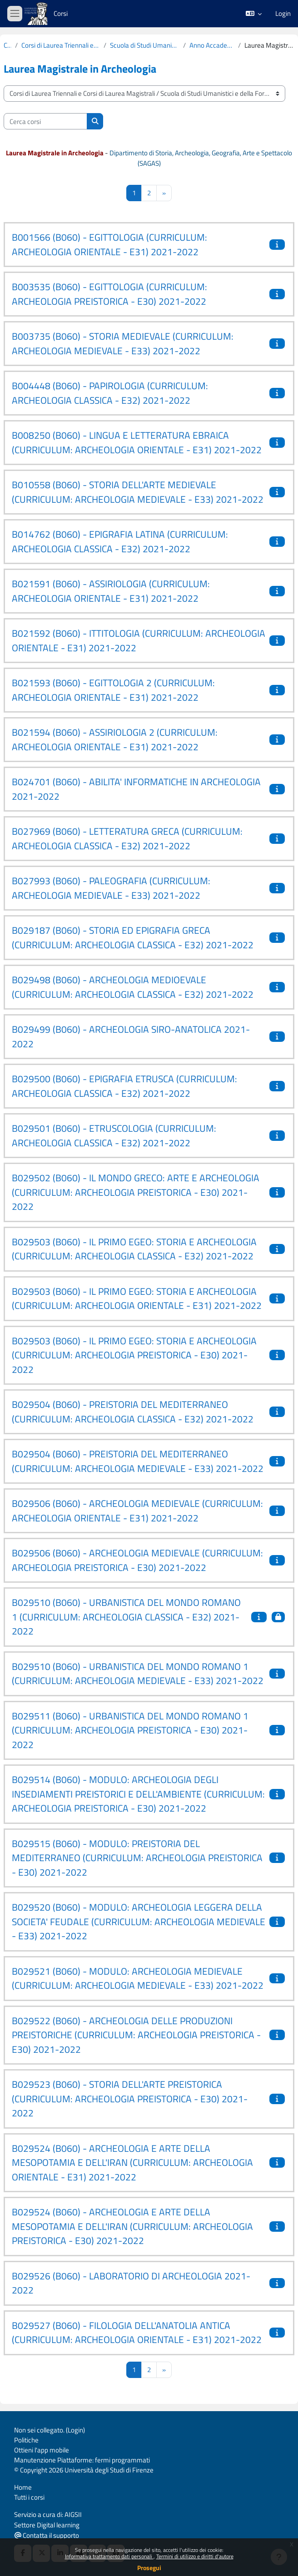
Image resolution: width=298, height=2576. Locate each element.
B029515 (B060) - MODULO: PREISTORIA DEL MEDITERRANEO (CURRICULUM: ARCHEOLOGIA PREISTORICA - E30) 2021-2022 (137, 1857)
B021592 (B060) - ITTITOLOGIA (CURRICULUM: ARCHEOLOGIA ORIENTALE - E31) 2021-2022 (138, 640)
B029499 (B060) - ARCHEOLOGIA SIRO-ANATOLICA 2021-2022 (131, 1036)
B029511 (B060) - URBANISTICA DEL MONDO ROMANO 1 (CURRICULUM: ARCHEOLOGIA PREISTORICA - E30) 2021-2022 (130, 1730)
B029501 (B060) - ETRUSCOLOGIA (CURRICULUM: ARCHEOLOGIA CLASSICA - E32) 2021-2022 (114, 1135)
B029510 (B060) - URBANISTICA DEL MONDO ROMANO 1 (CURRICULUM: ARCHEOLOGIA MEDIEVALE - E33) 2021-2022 (137, 1673)
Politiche (26, 2440)
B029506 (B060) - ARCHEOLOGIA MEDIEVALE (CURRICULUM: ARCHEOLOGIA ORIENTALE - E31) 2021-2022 (137, 1510)
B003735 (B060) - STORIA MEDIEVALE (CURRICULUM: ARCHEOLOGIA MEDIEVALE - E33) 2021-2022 (122, 343)
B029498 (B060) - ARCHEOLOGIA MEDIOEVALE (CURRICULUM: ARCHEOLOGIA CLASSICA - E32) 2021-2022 (132, 986)
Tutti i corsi (29, 2497)
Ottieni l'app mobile (41, 2450)
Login (283, 14)
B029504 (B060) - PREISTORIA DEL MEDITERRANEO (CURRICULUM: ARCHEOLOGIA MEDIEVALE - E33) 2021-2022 (137, 1461)
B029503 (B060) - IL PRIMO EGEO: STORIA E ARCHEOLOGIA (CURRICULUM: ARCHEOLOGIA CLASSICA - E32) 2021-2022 (134, 1248)
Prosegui (149, 2567)
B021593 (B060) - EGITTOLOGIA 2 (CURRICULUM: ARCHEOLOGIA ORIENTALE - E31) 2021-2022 (113, 689)
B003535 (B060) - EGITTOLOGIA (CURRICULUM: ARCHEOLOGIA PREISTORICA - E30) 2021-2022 (109, 293)
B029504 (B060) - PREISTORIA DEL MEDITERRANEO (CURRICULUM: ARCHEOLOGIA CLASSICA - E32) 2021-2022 (132, 1411)
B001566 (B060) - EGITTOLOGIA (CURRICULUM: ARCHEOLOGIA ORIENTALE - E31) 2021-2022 (109, 244)
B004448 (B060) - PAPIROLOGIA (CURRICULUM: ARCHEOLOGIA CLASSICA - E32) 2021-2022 (110, 392)
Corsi (61, 13)
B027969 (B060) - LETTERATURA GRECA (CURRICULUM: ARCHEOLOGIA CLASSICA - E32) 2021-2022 (127, 838)
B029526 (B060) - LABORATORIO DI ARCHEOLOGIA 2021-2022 (131, 2283)
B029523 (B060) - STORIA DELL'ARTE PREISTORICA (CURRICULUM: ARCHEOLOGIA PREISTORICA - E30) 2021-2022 (130, 2098)
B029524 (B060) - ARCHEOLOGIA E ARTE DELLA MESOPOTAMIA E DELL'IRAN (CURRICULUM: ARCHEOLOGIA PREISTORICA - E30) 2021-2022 (132, 2226)
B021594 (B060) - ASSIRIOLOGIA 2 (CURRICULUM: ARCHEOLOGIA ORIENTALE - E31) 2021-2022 (115, 739)
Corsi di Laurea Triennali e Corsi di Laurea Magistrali (60, 45)
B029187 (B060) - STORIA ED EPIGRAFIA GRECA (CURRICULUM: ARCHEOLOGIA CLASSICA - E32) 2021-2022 (132, 937)
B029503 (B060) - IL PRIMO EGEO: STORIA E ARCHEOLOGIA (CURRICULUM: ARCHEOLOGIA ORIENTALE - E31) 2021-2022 (137, 1298)
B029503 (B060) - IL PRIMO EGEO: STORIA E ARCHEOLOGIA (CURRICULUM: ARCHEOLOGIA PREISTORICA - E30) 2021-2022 (134, 1355)
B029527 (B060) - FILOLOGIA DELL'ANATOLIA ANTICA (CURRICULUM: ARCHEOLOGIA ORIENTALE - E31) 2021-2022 (137, 2332)
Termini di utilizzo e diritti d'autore (194, 2556)
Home (23, 2487)
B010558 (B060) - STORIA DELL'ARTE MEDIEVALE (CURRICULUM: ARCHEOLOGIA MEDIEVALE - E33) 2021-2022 (137, 491)
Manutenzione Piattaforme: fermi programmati (82, 2460)
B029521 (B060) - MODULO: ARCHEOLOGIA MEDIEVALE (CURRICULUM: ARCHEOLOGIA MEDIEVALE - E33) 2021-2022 (137, 1978)
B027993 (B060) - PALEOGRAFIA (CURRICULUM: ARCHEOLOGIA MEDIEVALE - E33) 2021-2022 (111, 887)
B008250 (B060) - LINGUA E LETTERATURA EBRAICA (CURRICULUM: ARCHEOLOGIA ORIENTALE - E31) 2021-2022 (137, 442)
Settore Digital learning (46, 2525)
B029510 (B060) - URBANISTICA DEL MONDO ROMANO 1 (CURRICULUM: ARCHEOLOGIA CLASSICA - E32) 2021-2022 (126, 1616)
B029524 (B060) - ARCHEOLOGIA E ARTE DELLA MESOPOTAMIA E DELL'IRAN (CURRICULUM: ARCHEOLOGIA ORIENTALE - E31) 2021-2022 (132, 2162)
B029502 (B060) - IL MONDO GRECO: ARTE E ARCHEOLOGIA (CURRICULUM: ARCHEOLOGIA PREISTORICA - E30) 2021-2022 (135, 1192)
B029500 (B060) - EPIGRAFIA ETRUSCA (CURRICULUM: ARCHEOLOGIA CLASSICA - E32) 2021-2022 (124, 1085)
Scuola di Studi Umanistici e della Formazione (144, 45)
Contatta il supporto (47, 2535)
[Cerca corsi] (45, 121)
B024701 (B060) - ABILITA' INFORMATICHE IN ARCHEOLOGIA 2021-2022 (136, 788)
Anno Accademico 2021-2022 (211, 45)
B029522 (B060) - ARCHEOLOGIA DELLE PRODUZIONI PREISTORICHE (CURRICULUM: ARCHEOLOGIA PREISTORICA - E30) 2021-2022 (136, 2034)
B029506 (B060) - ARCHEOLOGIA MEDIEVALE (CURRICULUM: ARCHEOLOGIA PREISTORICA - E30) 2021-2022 (137, 1560)
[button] (254, 14)
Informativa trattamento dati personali (109, 2556)
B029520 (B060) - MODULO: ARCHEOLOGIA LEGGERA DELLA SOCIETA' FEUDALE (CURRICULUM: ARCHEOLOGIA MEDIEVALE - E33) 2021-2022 (138, 1921)
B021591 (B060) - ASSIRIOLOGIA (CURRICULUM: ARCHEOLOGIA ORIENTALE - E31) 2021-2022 (111, 590)
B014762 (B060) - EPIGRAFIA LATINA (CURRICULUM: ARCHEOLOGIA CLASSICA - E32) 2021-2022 (120, 541)
